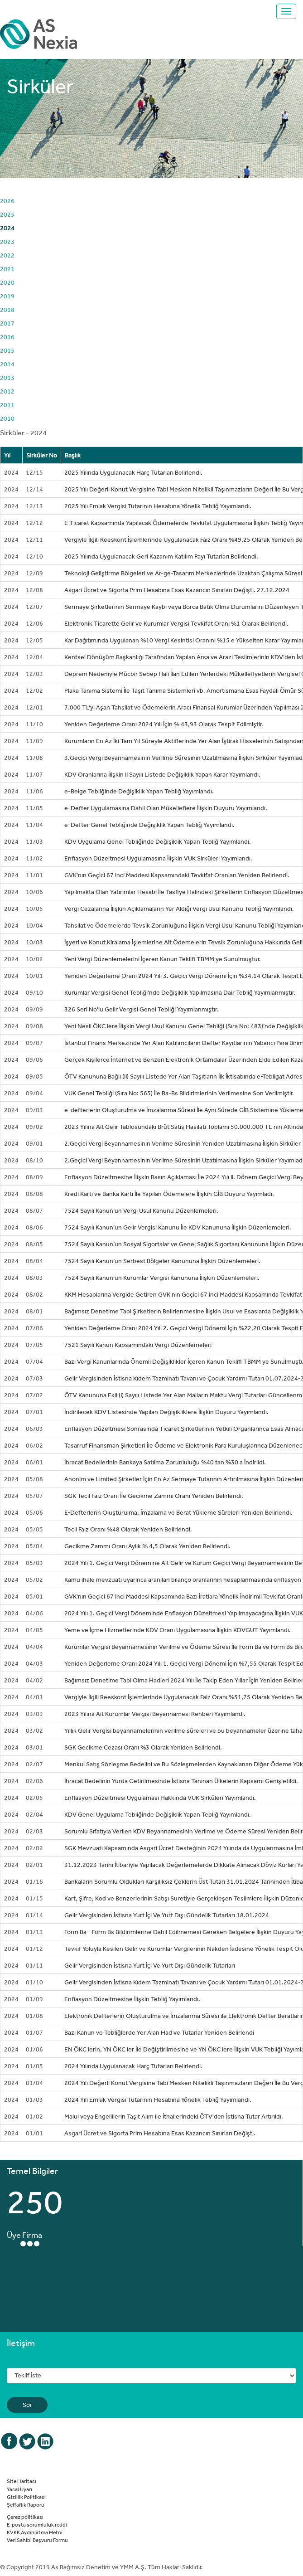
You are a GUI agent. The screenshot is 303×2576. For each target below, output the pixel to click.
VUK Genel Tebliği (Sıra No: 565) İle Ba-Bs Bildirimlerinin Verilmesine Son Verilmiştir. (179, 1093)
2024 (7, 228)
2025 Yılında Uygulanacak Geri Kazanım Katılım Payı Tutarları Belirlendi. (161, 556)
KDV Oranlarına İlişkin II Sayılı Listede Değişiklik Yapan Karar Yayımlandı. (162, 774)
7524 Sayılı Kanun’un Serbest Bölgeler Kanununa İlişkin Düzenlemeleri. (162, 1260)
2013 (7, 377)
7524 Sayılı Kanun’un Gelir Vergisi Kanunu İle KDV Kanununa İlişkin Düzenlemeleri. (177, 1227)
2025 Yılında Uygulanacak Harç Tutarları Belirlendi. (133, 472)
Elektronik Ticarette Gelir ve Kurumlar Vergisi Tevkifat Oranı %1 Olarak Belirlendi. (176, 623)
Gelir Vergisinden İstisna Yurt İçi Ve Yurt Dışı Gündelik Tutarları (149, 1965)
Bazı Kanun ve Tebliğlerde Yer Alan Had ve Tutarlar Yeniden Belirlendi (159, 2032)
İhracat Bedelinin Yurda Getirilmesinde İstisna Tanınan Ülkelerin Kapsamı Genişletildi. (181, 1780)
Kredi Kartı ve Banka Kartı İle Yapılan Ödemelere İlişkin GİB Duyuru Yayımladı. (169, 1193)
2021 (7, 268)
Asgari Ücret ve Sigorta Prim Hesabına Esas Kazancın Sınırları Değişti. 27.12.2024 (176, 589)
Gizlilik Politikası (26, 2496)
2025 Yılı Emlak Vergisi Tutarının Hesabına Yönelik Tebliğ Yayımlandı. (157, 506)
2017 (7, 323)
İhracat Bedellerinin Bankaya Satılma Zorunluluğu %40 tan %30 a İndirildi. (165, 1462)
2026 (7, 200)
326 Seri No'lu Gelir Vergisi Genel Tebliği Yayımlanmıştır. (141, 1009)
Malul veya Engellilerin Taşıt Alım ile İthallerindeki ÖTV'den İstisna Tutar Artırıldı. (173, 2116)
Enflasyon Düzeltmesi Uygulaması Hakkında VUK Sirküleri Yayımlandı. (160, 1797)
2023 (7, 241)
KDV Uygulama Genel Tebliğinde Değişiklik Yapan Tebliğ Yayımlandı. (157, 841)
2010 (7, 418)
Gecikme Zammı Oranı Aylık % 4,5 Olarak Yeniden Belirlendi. (147, 1546)
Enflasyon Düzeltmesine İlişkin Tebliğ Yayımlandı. (132, 1998)
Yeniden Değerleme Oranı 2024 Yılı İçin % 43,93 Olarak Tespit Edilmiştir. (163, 724)
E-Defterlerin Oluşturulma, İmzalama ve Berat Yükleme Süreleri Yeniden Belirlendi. (178, 1512)
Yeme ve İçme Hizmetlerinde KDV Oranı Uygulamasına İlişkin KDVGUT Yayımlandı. (177, 1629)
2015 (7, 350)
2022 (7, 255)
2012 (7, 391)
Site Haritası (21, 2481)
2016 (7, 336)
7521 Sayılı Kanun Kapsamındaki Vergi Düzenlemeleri (138, 1344)
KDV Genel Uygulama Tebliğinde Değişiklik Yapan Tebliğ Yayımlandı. (157, 1814)
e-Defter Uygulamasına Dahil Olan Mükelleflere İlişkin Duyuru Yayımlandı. (165, 808)
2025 (7, 214)
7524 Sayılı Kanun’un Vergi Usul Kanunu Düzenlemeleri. (141, 1210)
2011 (7, 404)
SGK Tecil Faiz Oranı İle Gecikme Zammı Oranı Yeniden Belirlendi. (153, 1495)
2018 (7, 309)
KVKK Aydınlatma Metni (35, 2532)
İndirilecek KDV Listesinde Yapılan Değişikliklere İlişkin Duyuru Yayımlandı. (166, 1411)
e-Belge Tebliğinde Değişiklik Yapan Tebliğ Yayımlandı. (139, 791)
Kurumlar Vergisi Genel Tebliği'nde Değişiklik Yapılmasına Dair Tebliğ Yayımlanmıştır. (179, 992)
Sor (27, 2404)
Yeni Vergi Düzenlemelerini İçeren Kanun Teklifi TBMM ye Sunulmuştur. (162, 958)
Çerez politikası (25, 2516)
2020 (7, 282)
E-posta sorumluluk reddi (37, 2524)
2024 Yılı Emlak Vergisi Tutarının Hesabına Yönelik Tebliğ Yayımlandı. (157, 2099)
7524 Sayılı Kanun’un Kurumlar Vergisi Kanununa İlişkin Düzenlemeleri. (162, 1277)
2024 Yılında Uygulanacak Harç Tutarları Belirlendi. (133, 2066)
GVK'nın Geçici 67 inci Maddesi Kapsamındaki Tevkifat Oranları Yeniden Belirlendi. (176, 875)
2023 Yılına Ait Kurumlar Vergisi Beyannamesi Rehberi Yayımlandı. (154, 1713)
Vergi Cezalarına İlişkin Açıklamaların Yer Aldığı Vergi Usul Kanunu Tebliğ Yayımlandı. (179, 908)
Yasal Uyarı (19, 2489)
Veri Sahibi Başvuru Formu (37, 2540)
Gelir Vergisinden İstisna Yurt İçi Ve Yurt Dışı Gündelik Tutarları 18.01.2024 (166, 1915)
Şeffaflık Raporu (25, 2504)
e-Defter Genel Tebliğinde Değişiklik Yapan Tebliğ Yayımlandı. (149, 824)
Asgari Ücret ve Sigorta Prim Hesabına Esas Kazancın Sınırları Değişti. (159, 2133)
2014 (7, 364)
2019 (7, 296)
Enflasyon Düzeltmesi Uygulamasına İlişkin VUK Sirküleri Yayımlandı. (158, 858)
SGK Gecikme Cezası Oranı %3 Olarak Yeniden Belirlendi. (143, 1747)
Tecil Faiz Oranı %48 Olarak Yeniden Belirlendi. (128, 1529)
